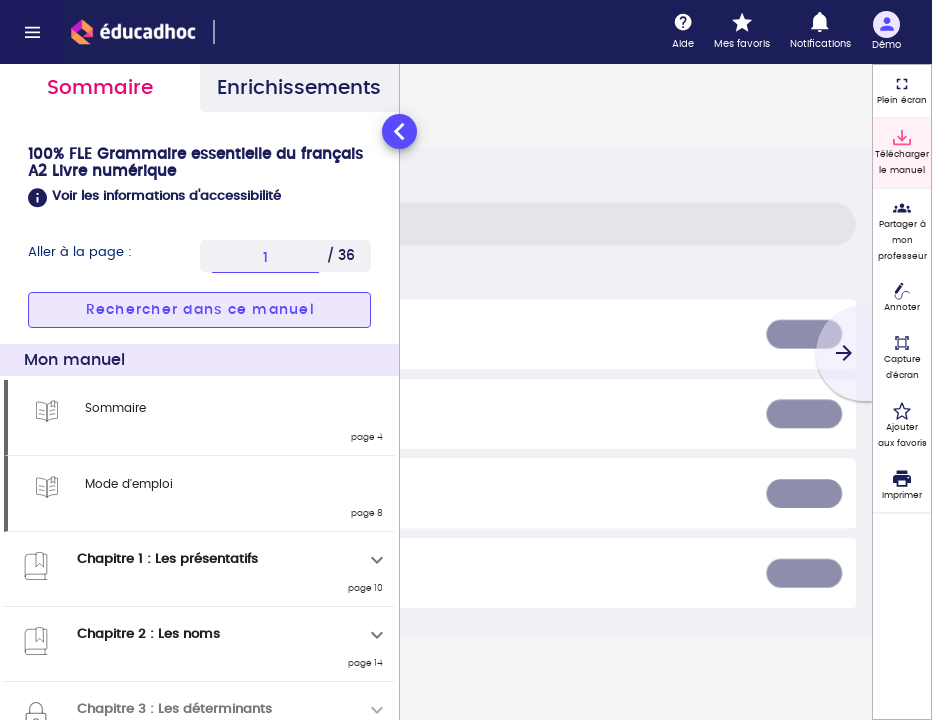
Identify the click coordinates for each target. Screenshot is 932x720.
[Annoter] (902, 299)
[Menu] (32, 32)
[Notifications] (820, 32)
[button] (199, 198)
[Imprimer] (902, 486)
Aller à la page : (80, 252)
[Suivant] (844, 353)
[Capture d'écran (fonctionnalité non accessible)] (902, 358)
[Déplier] (377, 560)
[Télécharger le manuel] (902, 153)
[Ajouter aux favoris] (902, 426)
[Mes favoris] (742, 32)
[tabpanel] (199, 415)
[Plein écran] (902, 91)
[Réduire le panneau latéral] (399, 131)
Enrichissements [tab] (299, 88)
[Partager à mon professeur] (902, 231)
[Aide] (683, 32)
